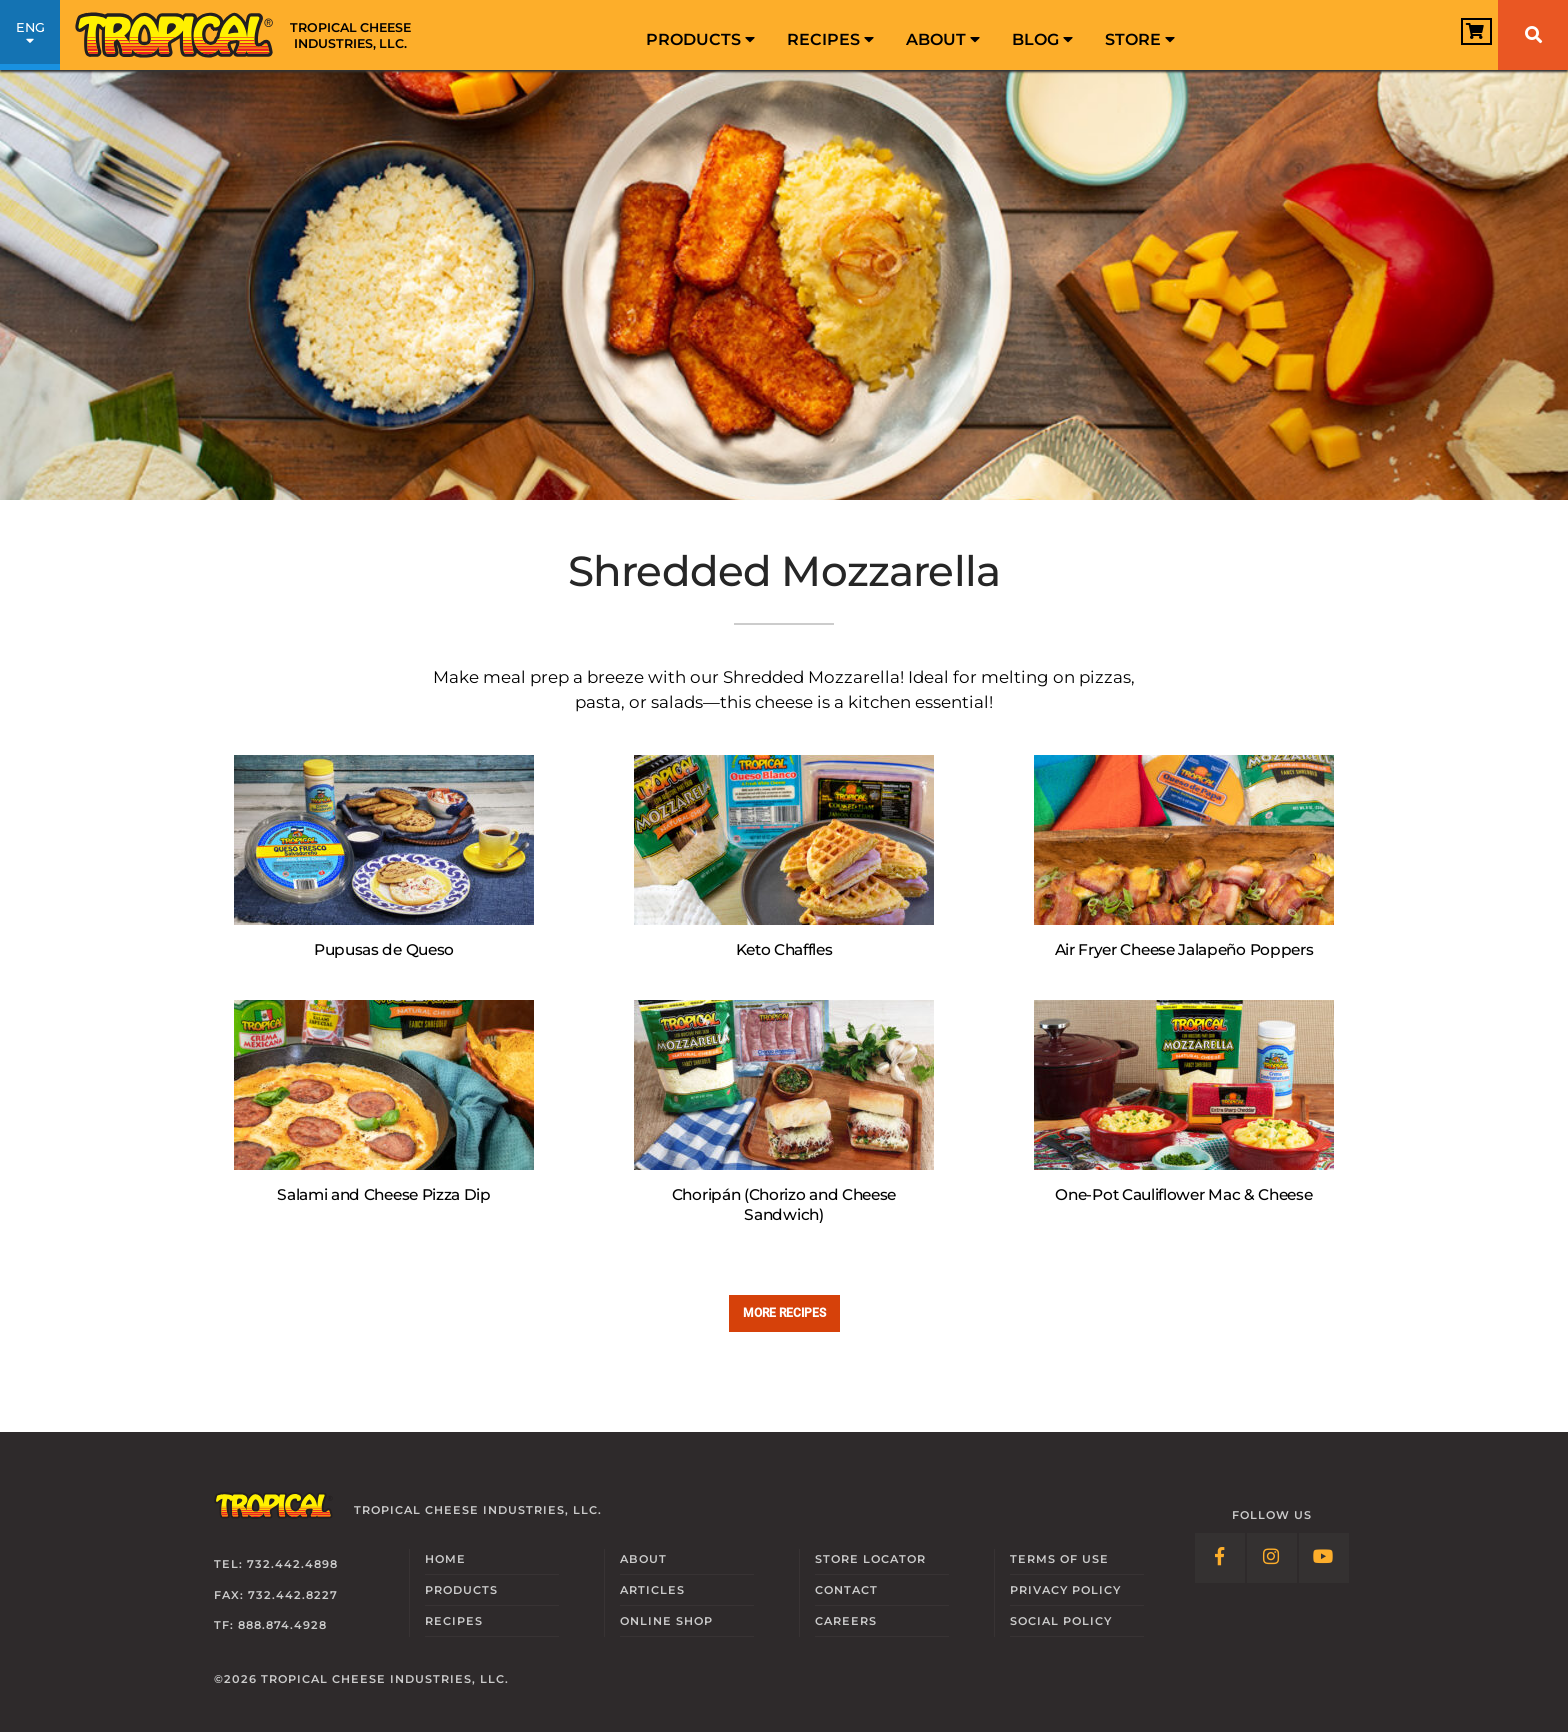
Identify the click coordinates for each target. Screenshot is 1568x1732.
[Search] (1533, 35)
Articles (652, 1590)
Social (1061, 1621)
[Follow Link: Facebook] (1220, 1558)
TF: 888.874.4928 (270, 1625)
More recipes (784, 1312)
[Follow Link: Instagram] (1272, 1558)
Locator (870, 1559)
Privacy (1065, 1590)
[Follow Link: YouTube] (1324, 1558)
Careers (846, 1621)
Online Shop (666, 1621)
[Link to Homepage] (250, 35)
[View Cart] (1452, 36)
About (943, 39)
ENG (30, 38)
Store (1140, 39)
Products (700, 39)
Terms (1059, 1559)
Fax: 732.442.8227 (276, 1595)
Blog (1042, 39)
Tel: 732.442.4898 (276, 1564)
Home (445, 1559)
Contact (846, 1590)
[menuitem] (700, 35)
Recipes (830, 39)
